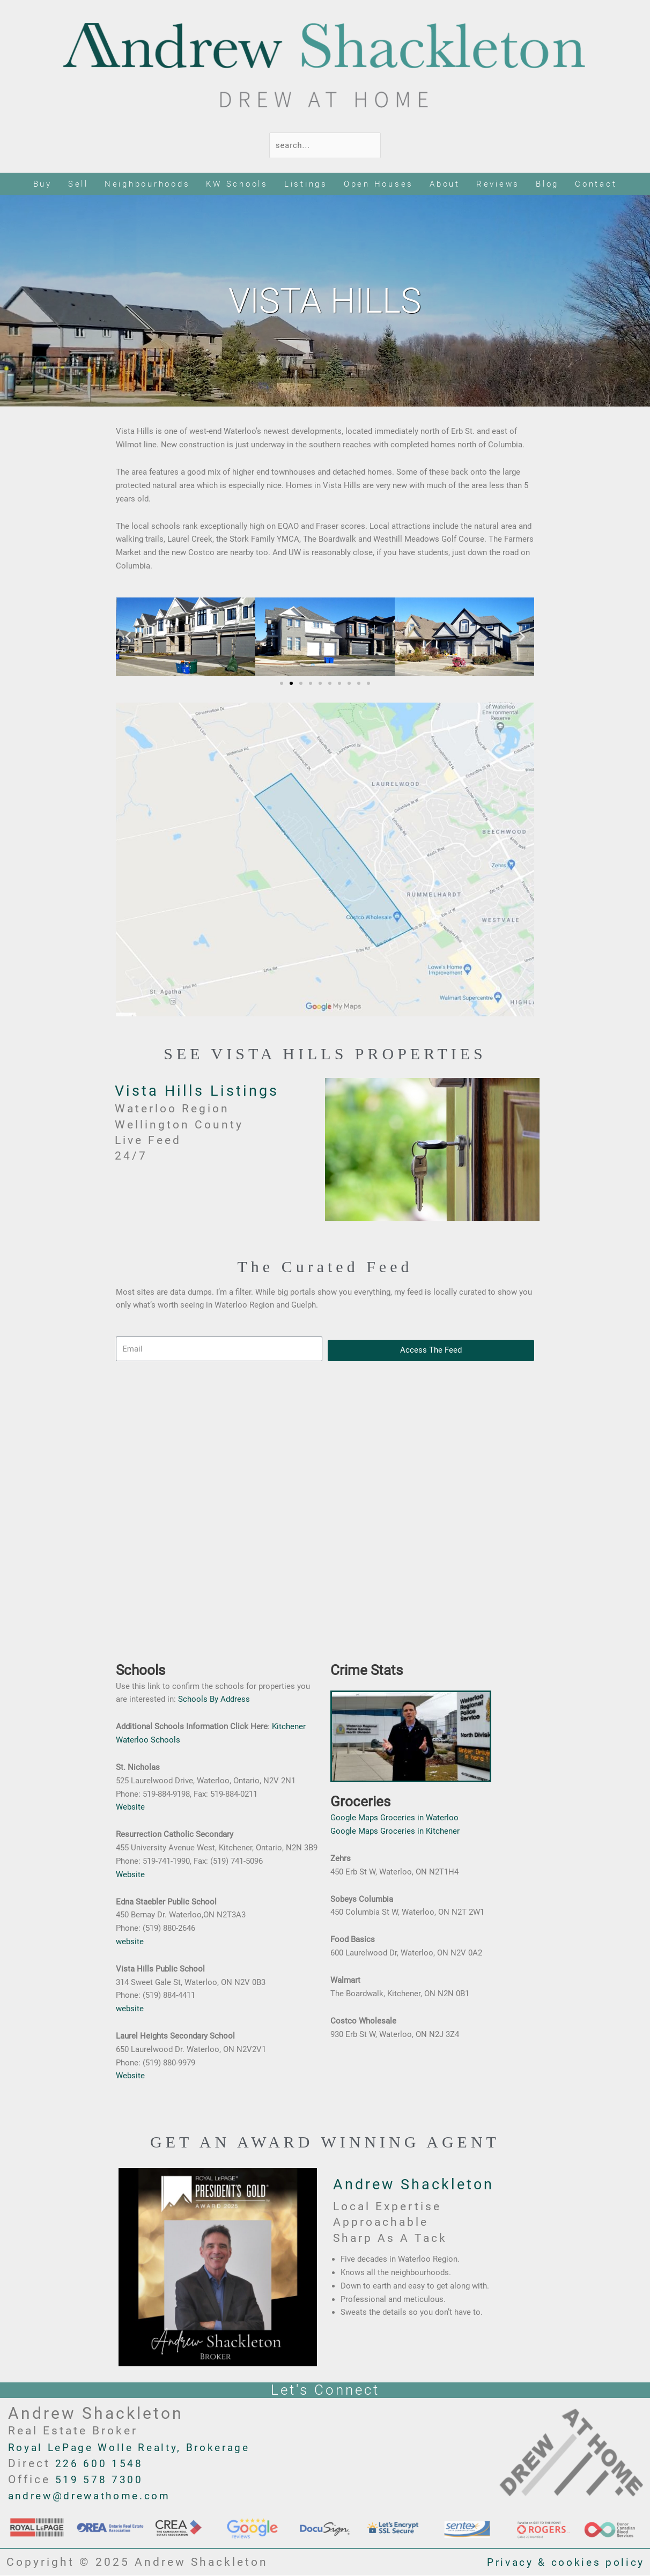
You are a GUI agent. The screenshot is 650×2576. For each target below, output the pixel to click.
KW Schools (237, 184)
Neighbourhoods (147, 184)
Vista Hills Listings (201, 1091)
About (445, 184)
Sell (78, 184)
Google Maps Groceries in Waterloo (394, 1818)
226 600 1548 (103, 2463)
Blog (547, 184)
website (130, 1942)
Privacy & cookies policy (559, 2562)
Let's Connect (325, 2391)
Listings (306, 184)
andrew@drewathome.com (98, 2496)
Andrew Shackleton (420, 2184)
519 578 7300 (103, 2480)
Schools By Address (214, 1700)
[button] (128, 637)
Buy (42, 184)
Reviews (498, 184)
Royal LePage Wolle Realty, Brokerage (139, 2447)
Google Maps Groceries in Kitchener (395, 1831)
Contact (596, 184)
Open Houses (378, 184)
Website (130, 1808)
